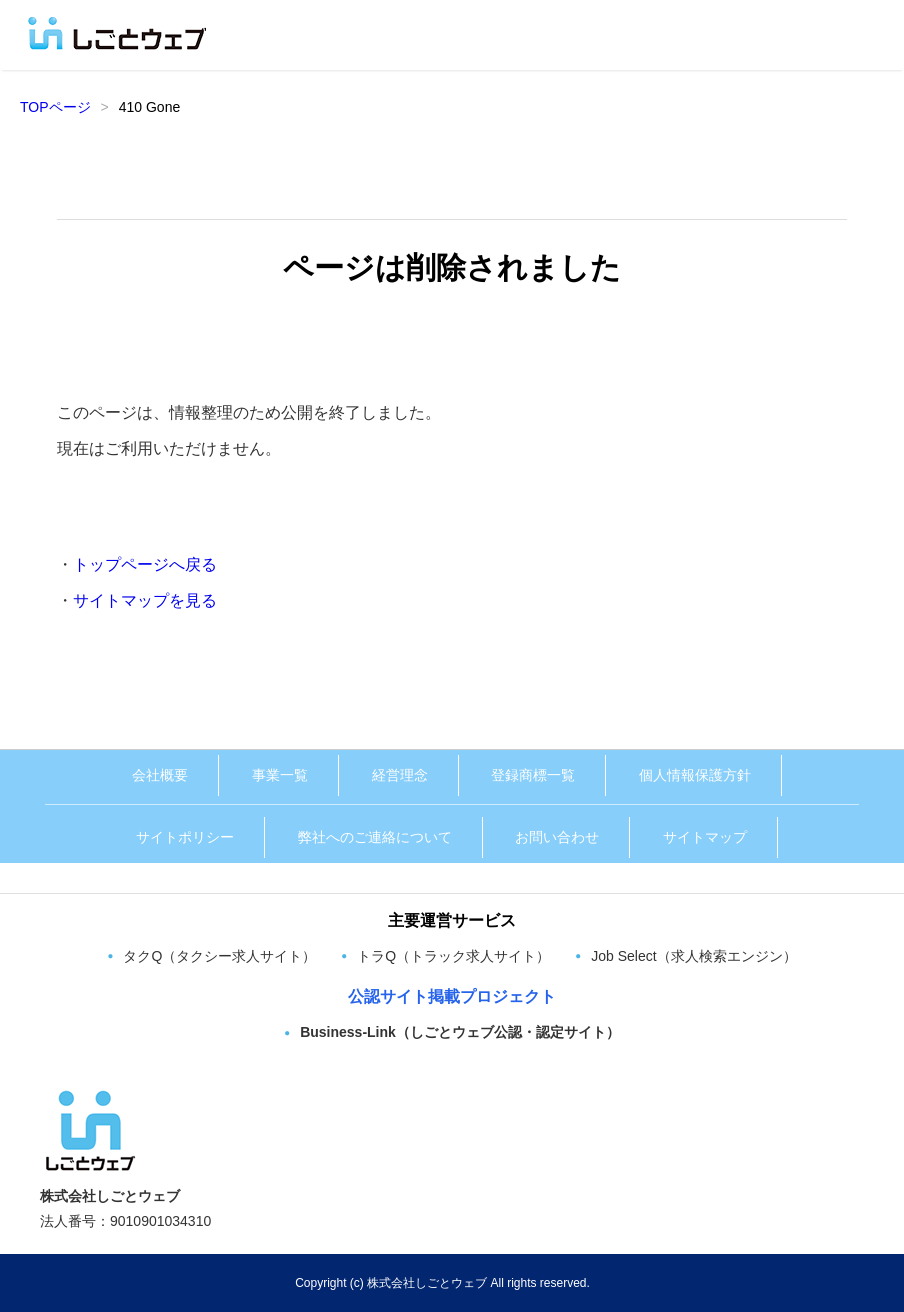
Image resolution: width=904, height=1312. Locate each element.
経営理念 (400, 775)
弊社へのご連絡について (375, 837)
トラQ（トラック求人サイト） (453, 956)
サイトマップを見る (145, 600)
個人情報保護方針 (695, 775)
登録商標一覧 (533, 775)
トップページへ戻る (145, 564)
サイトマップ (705, 837)
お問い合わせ (557, 837)
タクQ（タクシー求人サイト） (219, 956)
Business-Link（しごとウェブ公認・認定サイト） (460, 1032)
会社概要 (160, 775)
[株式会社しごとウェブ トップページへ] (90, 1096)
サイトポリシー (185, 837)
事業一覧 (280, 775)
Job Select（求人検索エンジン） (693, 956)
